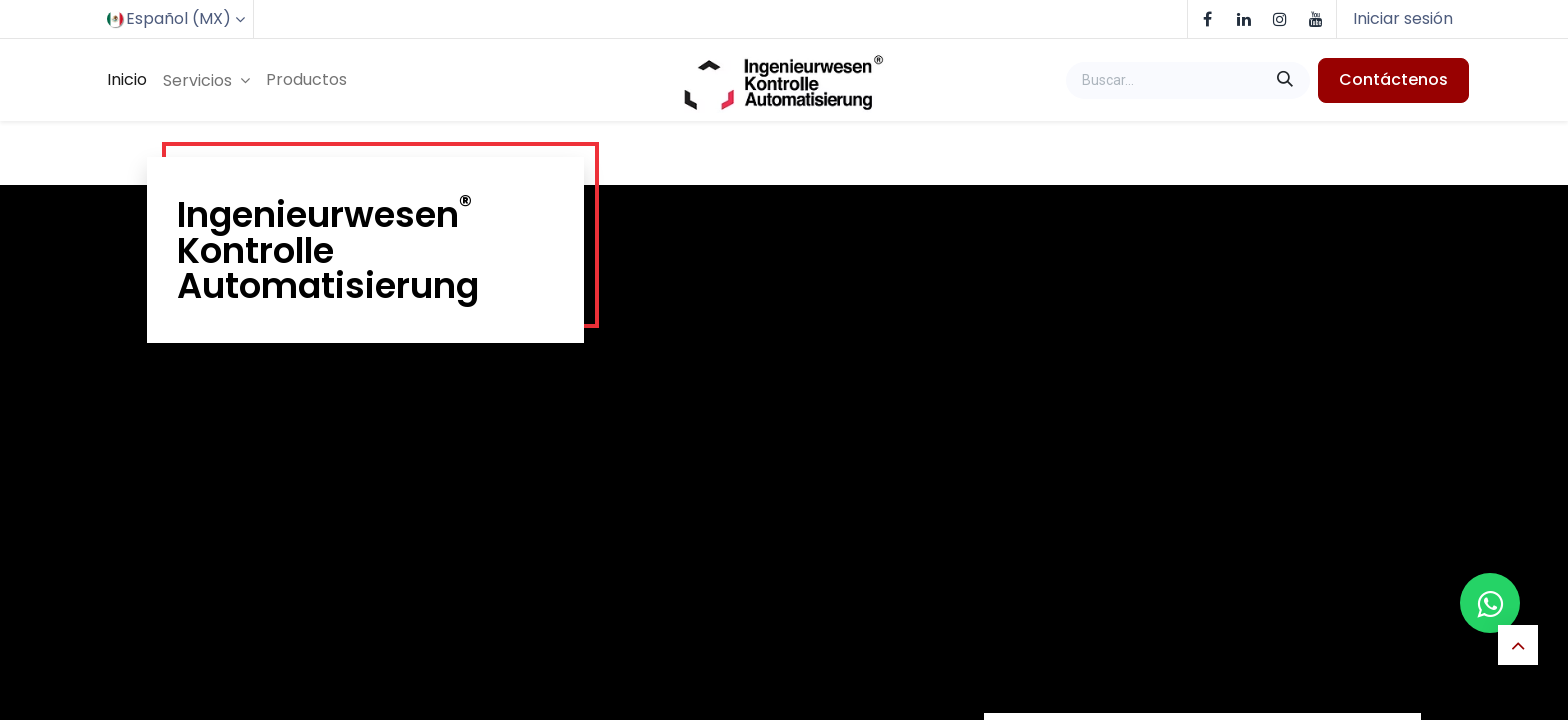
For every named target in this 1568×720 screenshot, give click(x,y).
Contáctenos (1393, 79)
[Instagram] (1280, 19)
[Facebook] (1208, 19)
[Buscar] (1287, 80)
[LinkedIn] (1244, 19)
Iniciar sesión (1403, 18)
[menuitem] (127, 80)
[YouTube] (1316, 19)
